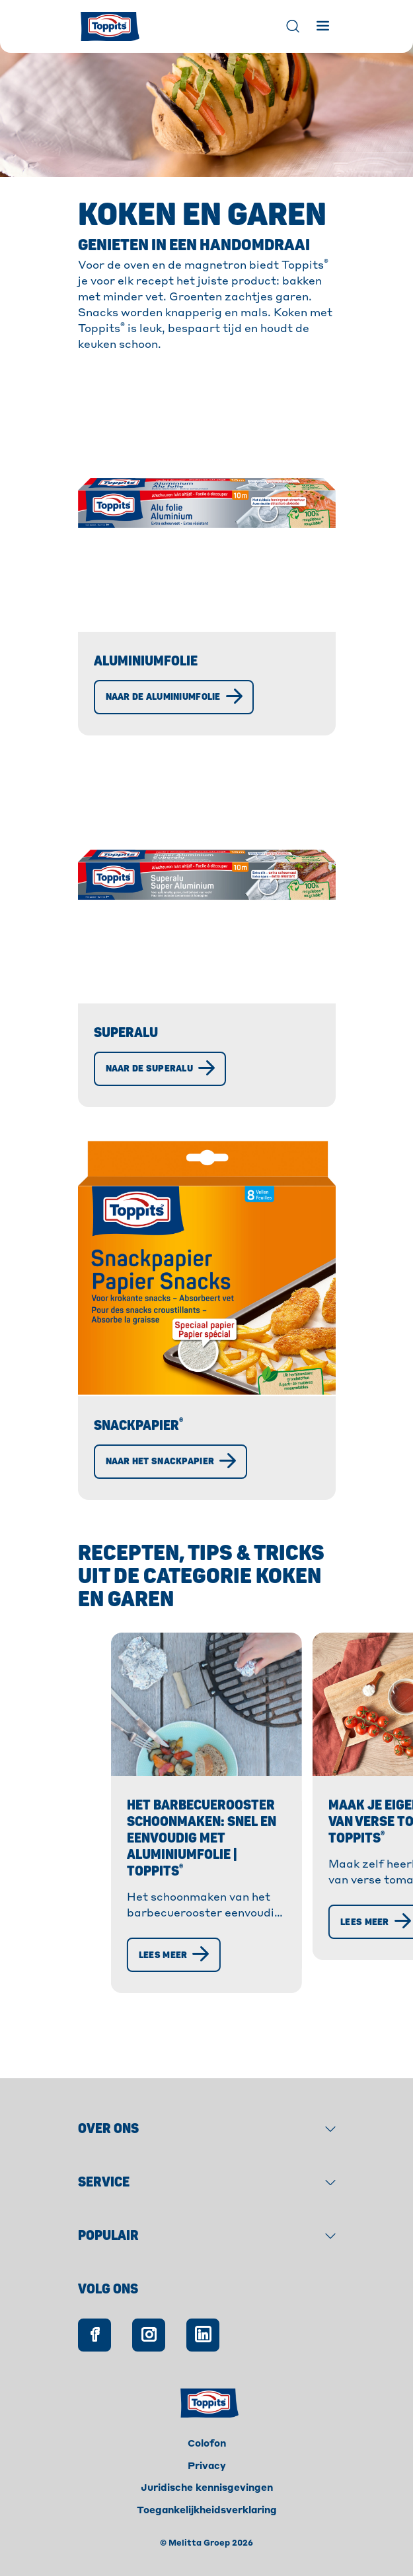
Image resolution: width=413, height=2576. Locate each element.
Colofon (207, 2444)
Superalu (126, 1033)
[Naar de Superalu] (160, 1069)
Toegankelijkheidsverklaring (207, 2510)
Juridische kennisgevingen (207, 2488)
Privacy (207, 2466)
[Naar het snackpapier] (171, 1461)
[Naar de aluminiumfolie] (174, 697)
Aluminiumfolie (146, 661)
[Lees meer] (98, 2019)
